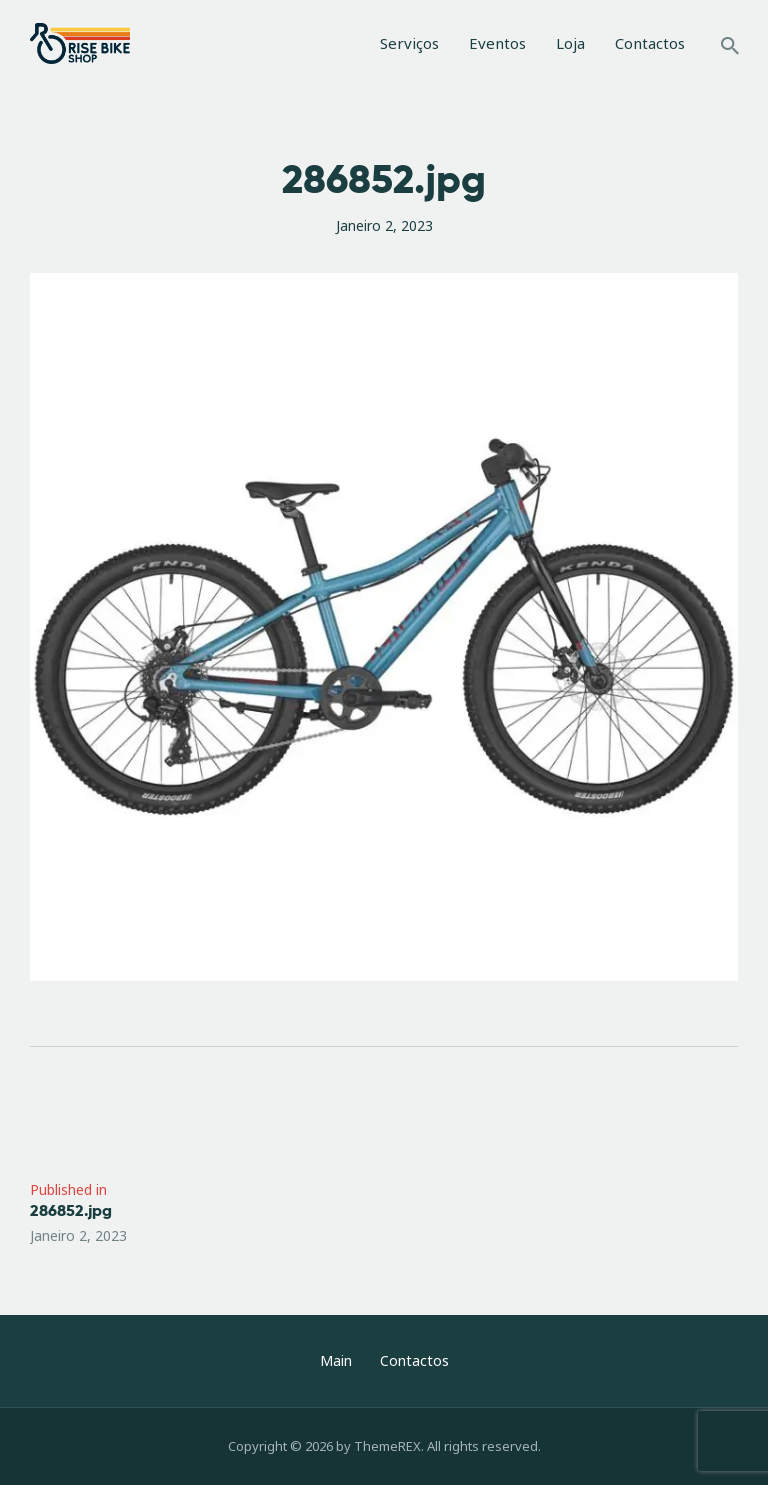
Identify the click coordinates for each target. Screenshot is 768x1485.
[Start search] (730, 46)
